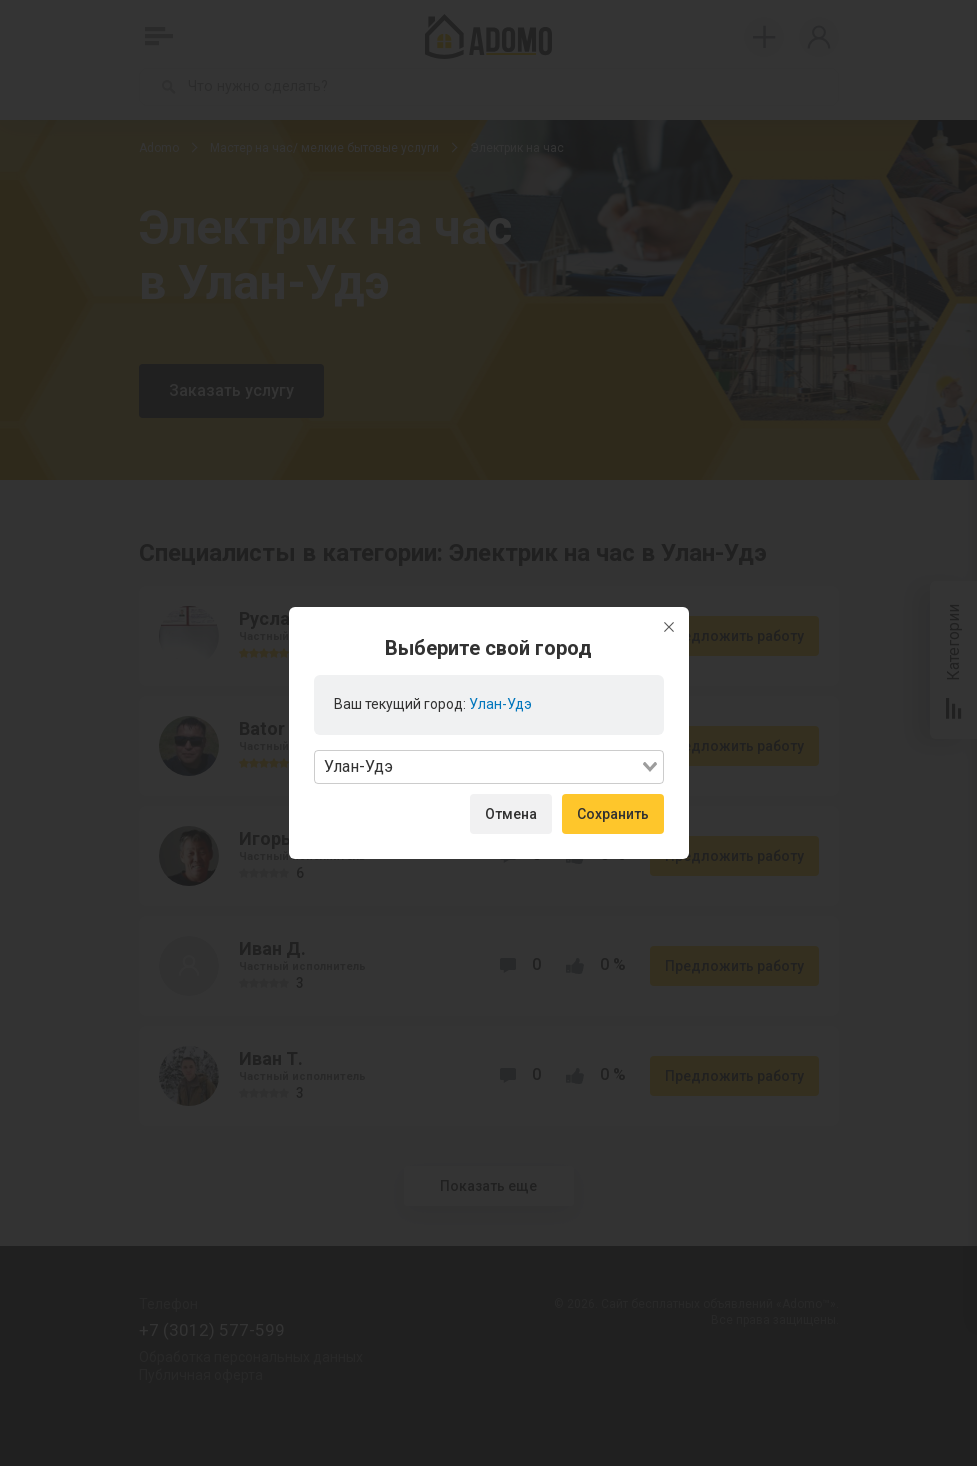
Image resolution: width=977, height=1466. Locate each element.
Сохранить (613, 814)
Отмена (511, 814)
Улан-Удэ (500, 704)
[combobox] (489, 767)
